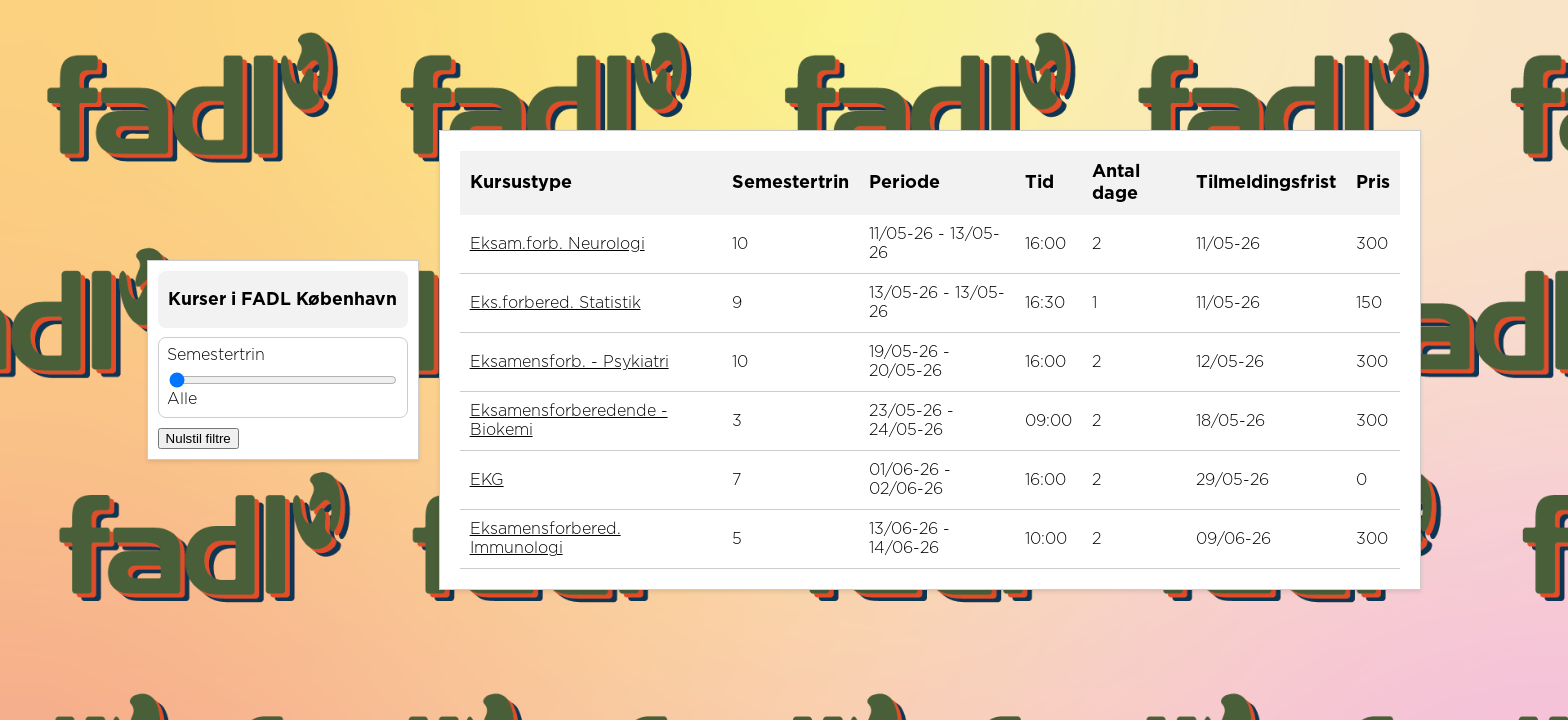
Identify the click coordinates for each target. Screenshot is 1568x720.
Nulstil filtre (198, 438)
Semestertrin (216, 355)
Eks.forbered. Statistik (555, 303)
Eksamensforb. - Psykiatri (569, 362)
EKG (487, 480)
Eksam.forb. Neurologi (557, 244)
